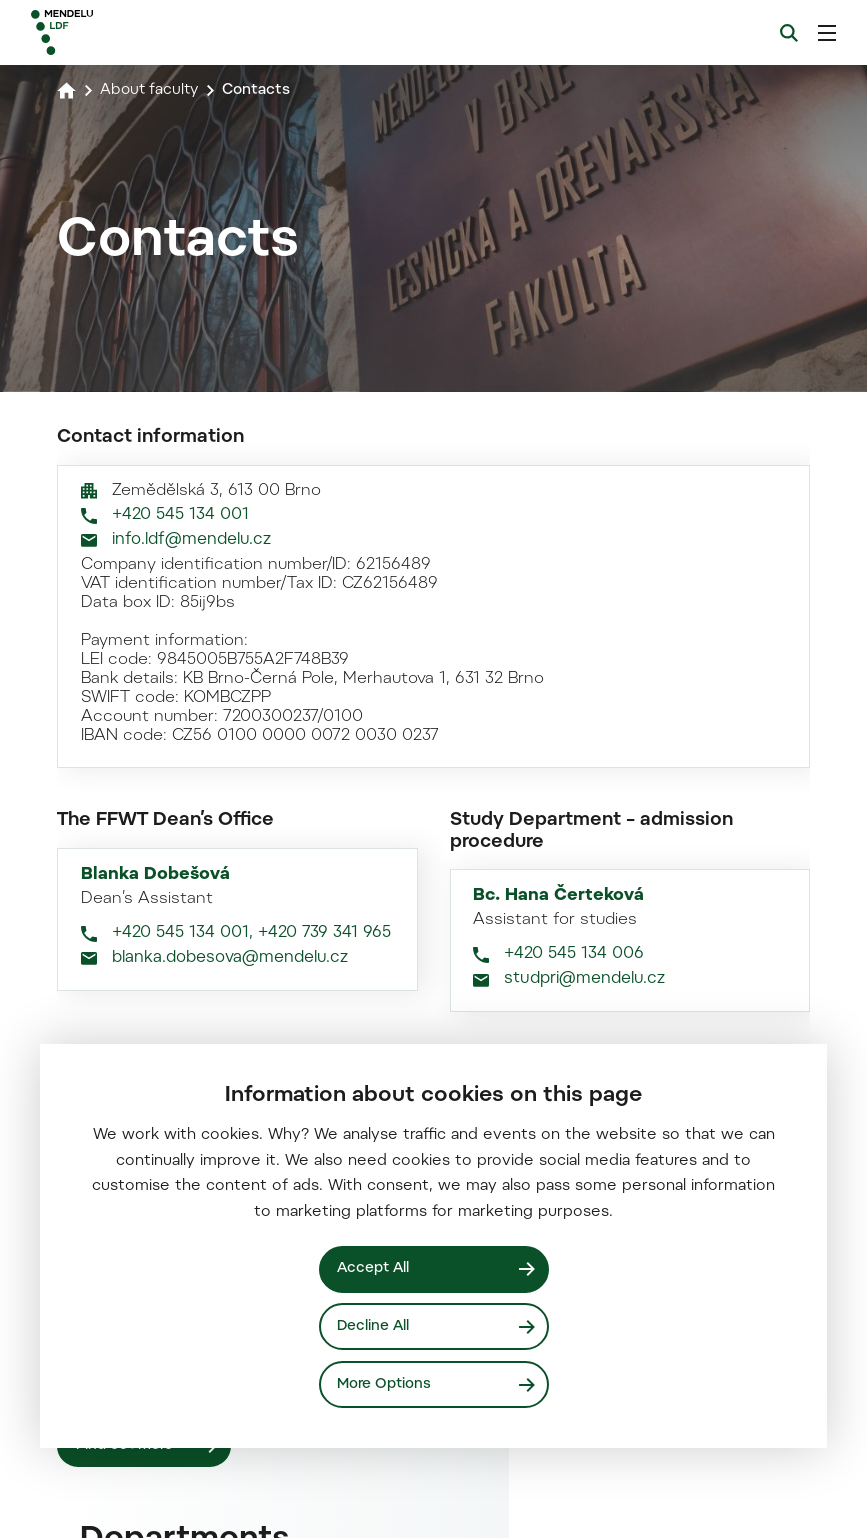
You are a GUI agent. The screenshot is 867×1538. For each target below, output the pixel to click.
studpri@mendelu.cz (584, 1511)
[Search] (789, 33)
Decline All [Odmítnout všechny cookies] (375, 1325)
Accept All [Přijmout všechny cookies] (375, 1267)
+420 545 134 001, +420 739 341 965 (251, 1464)
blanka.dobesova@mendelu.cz (230, 1489)
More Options (386, 1383)
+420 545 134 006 (574, 1486)
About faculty (152, 90)
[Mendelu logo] (137, 32)
